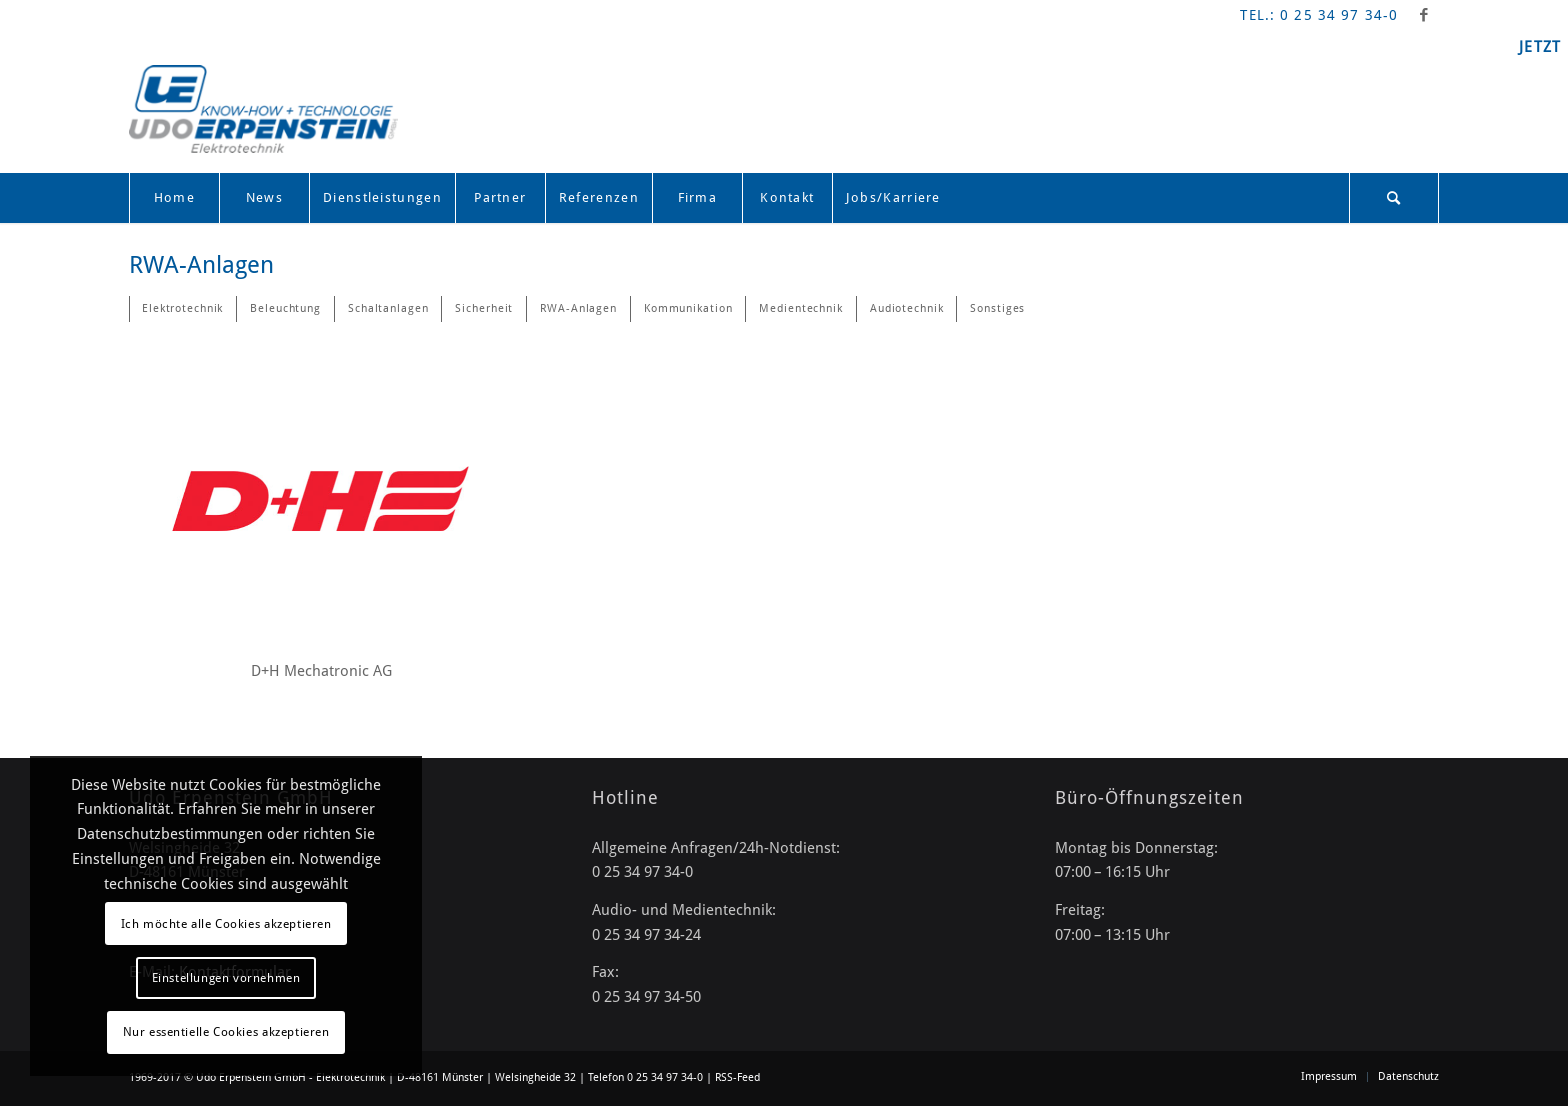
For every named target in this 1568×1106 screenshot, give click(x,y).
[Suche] (1394, 198)
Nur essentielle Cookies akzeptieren (226, 1032)
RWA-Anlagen (201, 265)
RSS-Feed (737, 1077)
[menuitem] (174, 198)
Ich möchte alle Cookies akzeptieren (226, 924)
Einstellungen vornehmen (226, 978)
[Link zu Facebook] (1424, 15)
